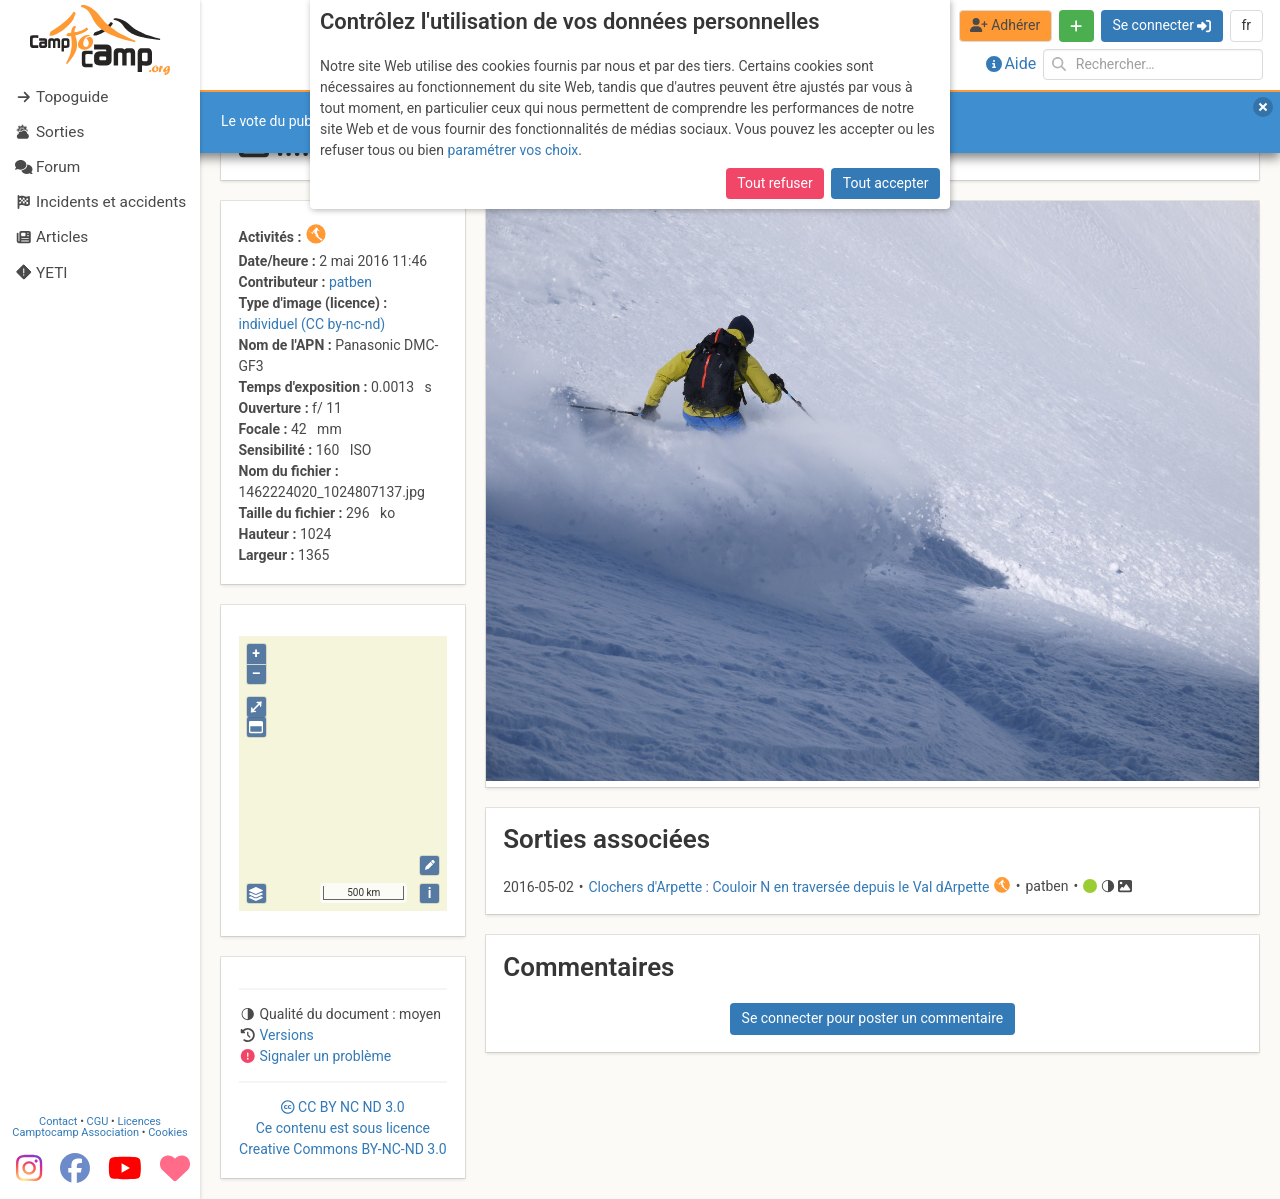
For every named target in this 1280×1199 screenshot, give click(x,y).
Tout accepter (886, 183)
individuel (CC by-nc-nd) (312, 324)
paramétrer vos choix (512, 150)
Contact (58, 1121)
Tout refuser (774, 183)
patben (350, 282)
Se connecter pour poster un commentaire (873, 1018)
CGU (98, 1121)
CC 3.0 (343, 1128)
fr (1246, 25)
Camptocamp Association (75, 1132)
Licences (139, 1121)
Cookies (167, 1132)
